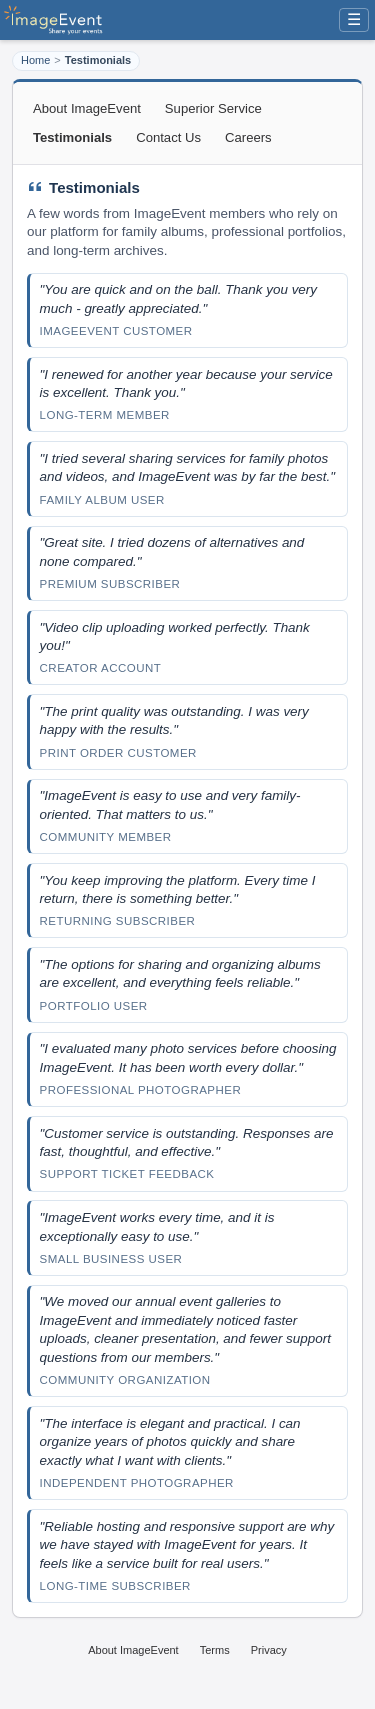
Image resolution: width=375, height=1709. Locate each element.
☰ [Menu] (354, 19)
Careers (248, 137)
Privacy (269, 1650)
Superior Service (213, 108)
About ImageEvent (87, 108)
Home (35, 60)
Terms (215, 1650)
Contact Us (168, 137)
